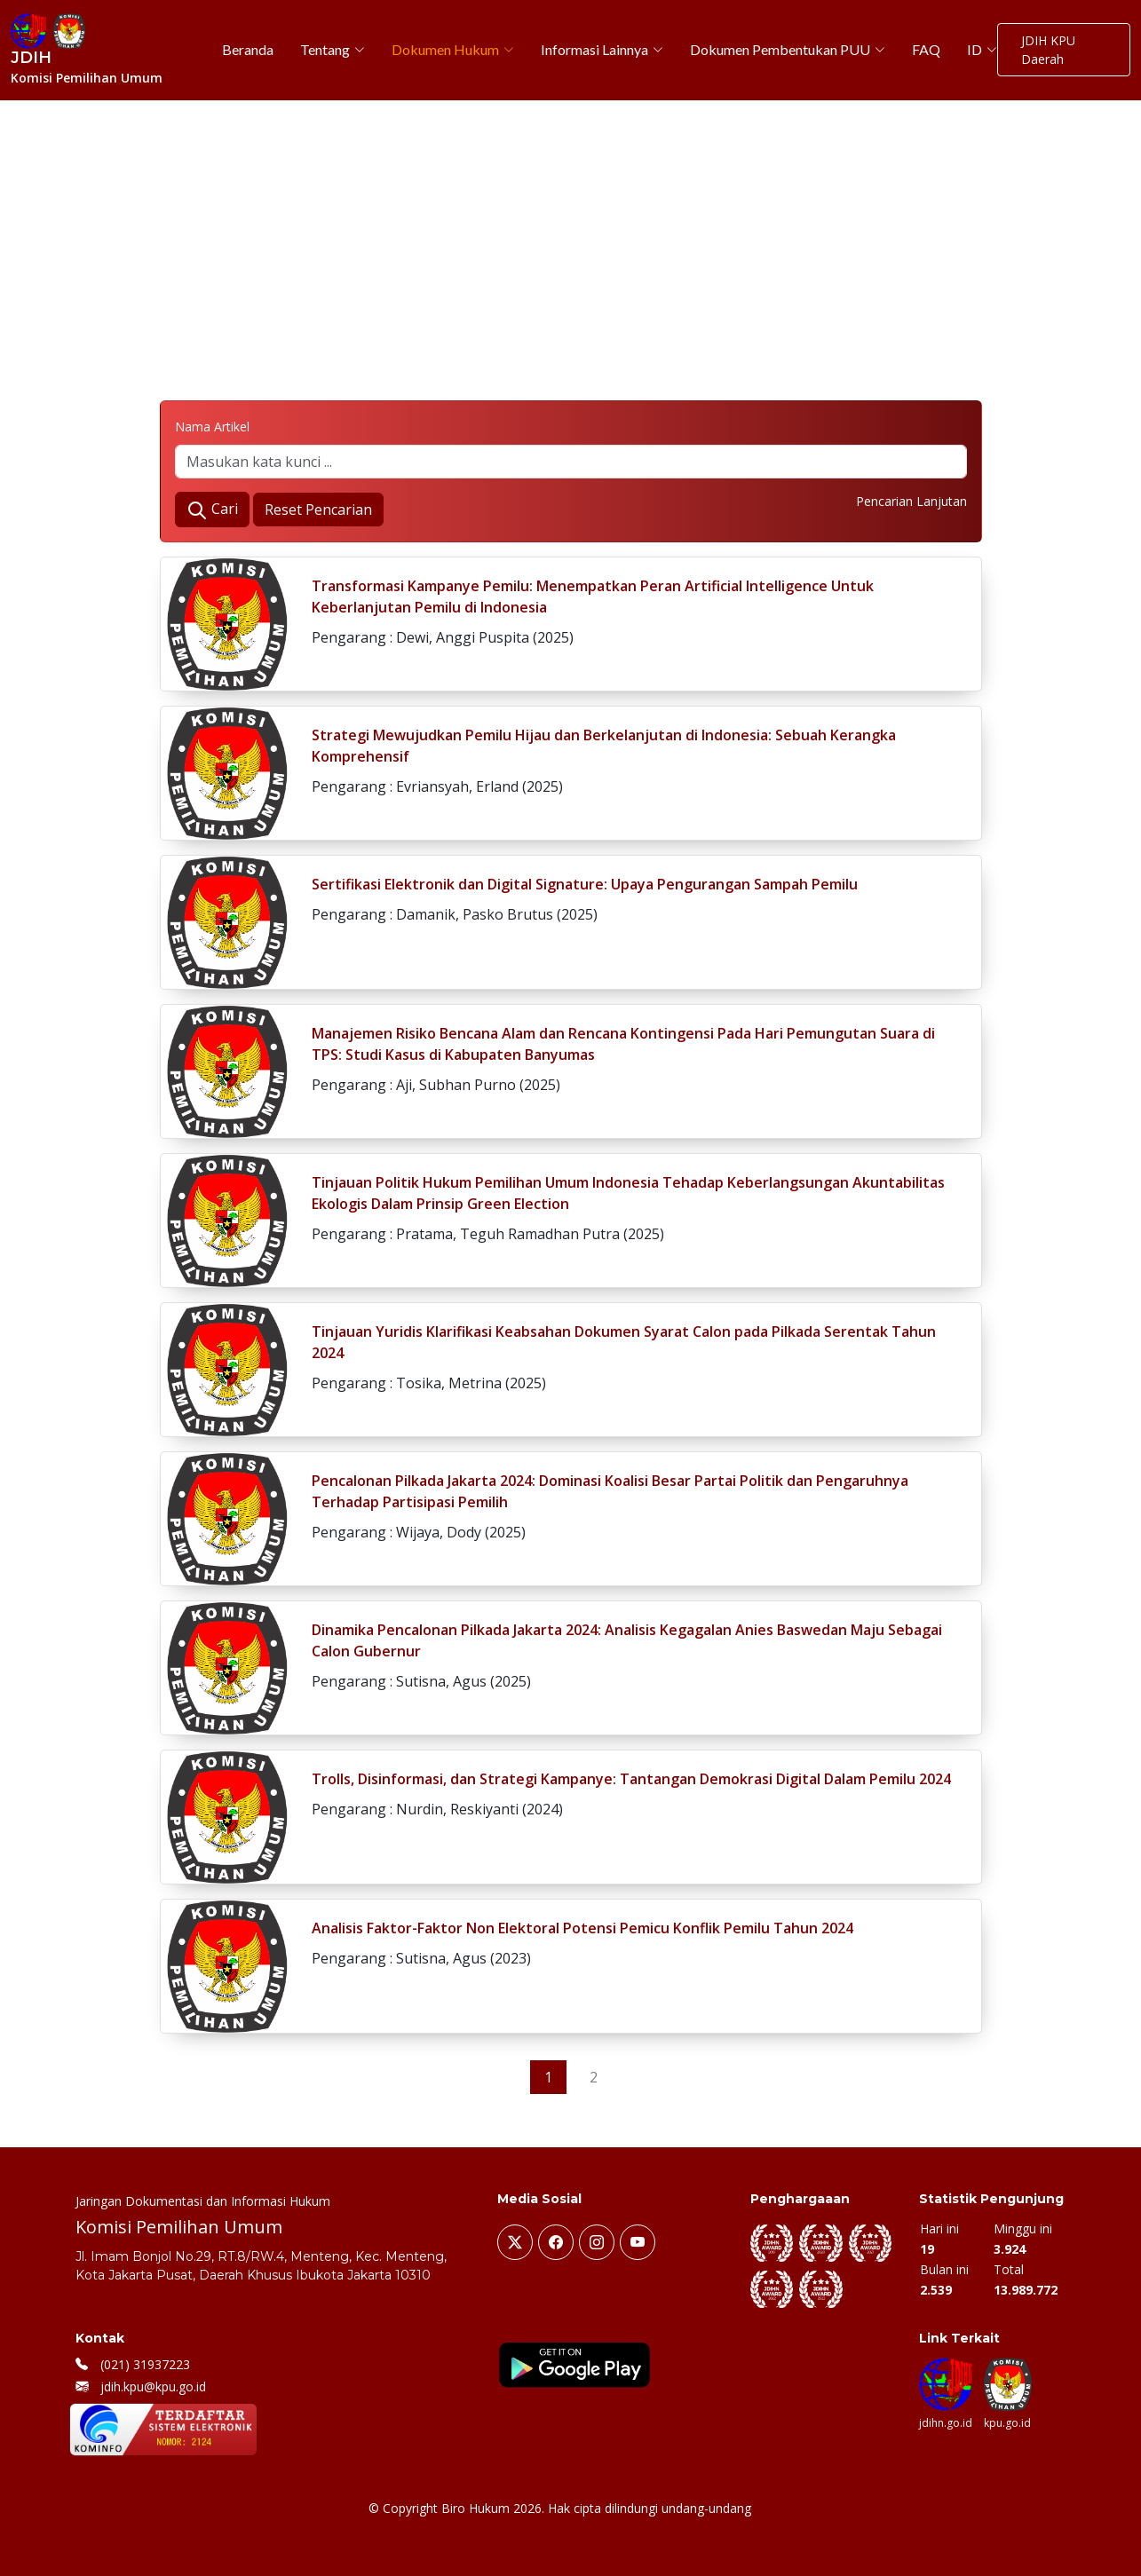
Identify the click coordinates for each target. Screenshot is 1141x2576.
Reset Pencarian (318, 509)
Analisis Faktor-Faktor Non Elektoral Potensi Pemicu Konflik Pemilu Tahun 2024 (582, 1928)
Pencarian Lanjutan (911, 501)
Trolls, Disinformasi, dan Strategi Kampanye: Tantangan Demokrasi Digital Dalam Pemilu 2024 (631, 1779)
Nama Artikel (212, 426)
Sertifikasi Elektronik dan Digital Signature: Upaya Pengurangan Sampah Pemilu (585, 884)
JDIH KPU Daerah (1048, 49)
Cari (212, 510)
